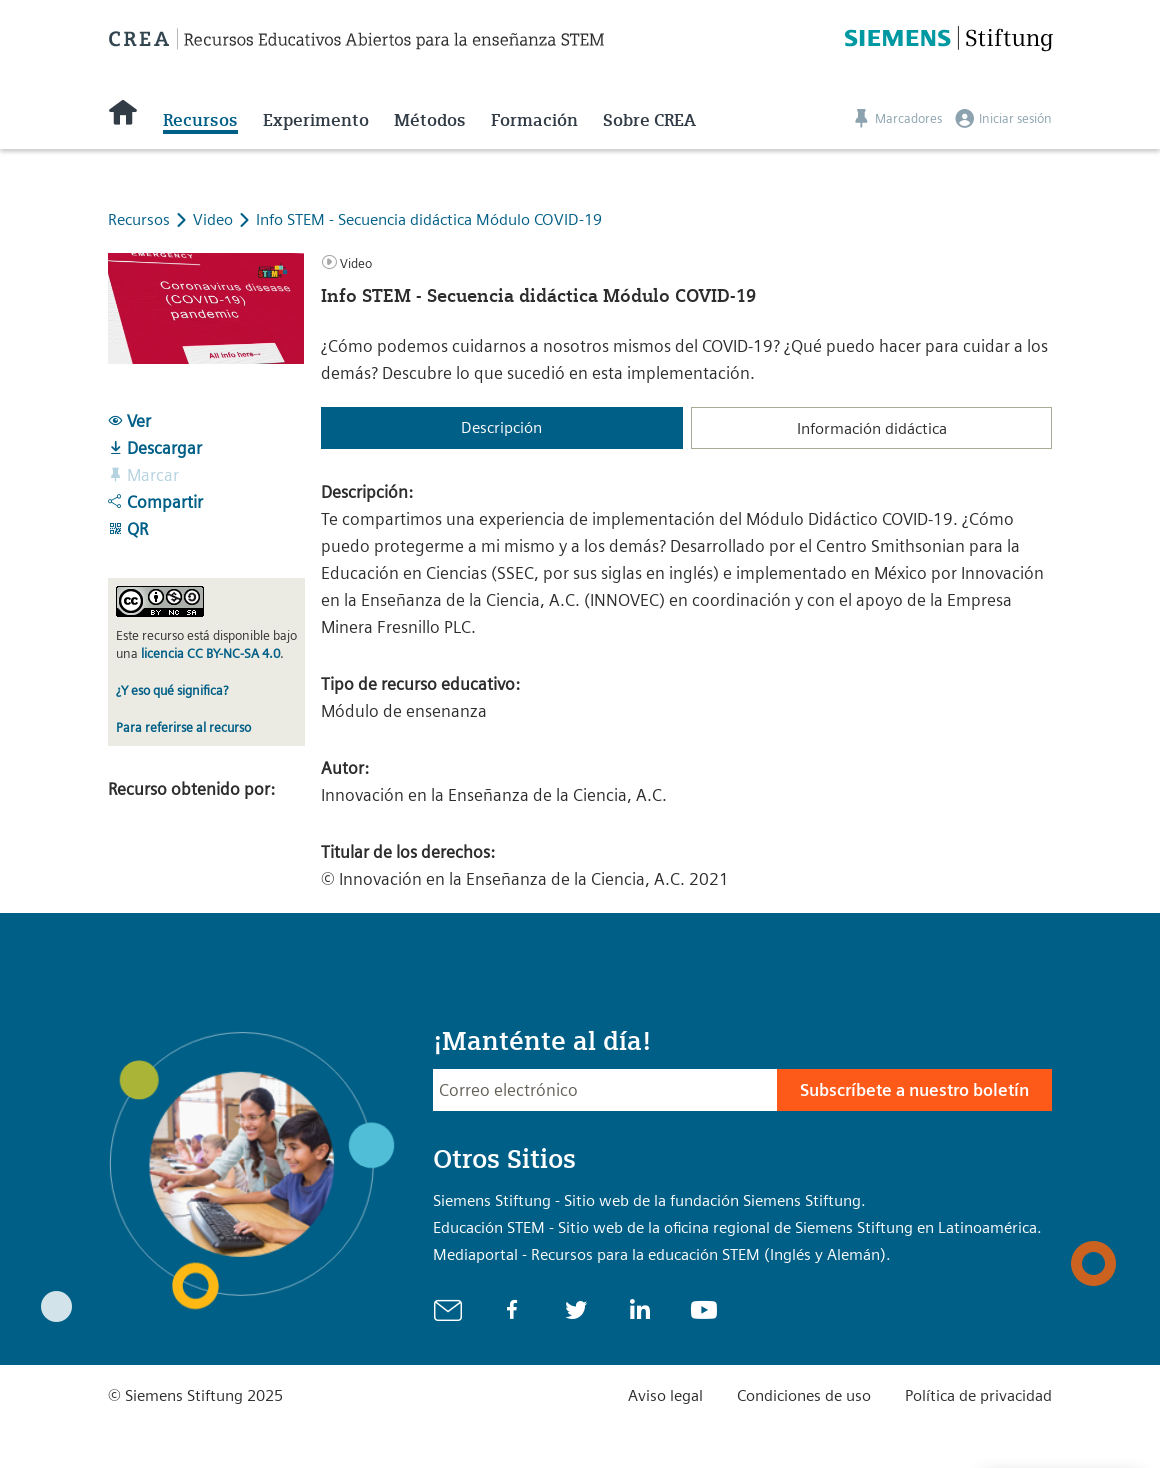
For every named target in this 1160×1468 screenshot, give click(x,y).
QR (128, 529)
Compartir (155, 502)
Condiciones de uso (804, 1395)
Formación (534, 120)
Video (215, 219)
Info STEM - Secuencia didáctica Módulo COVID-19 (429, 219)
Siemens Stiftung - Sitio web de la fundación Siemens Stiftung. (649, 1200)
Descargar (155, 448)
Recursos (200, 120)
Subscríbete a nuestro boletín (914, 1090)
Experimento (316, 120)
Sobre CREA (649, 120)
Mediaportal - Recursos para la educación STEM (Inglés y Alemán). (662, 1254)
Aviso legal (665, 1395)
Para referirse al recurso (183, 727)
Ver (129, 421)
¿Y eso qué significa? (172, 690)
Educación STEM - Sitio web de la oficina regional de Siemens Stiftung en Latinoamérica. (737, 1227)
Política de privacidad (978, 1395)
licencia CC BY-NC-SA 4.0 (210, 653)
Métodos (430, 120)
